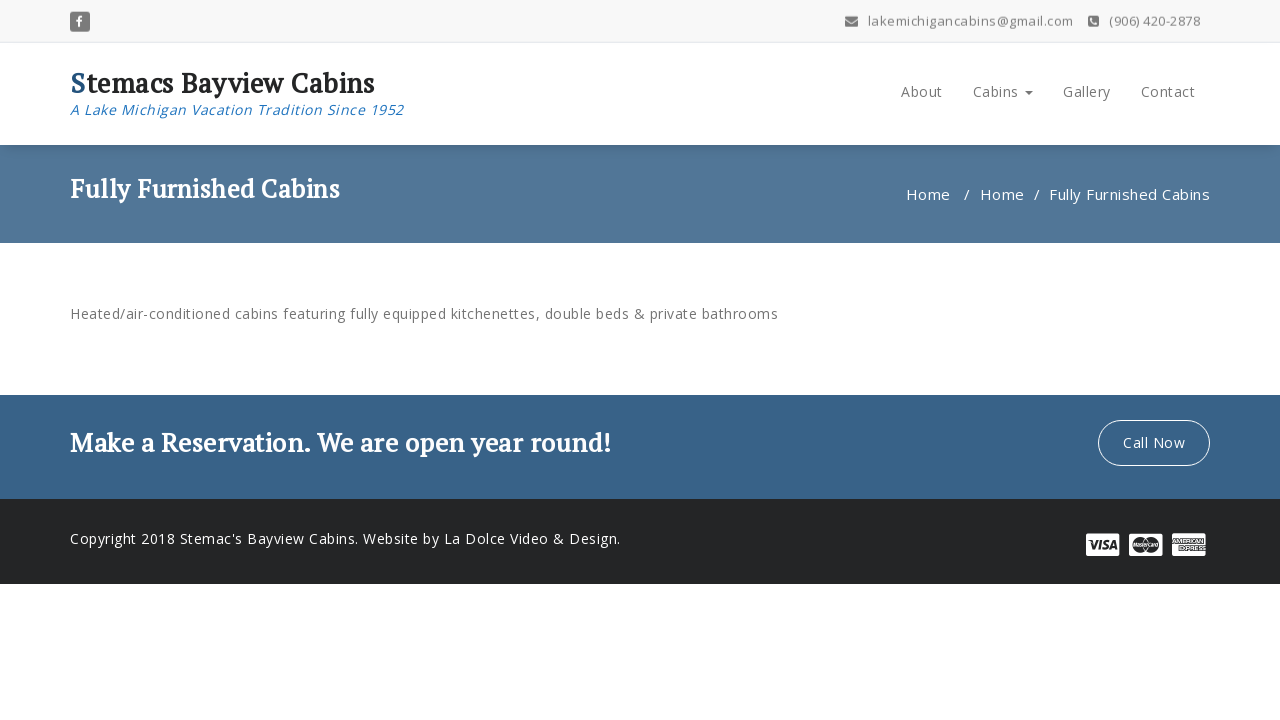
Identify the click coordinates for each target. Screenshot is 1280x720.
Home (928, 194)
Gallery (1087, 91)
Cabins (1003, 91)
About (922, 91)
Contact (1168, 91)
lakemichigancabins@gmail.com (959, 17)
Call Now (1154, 442)
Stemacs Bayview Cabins (237, 94)
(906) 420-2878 (1144, 17)
